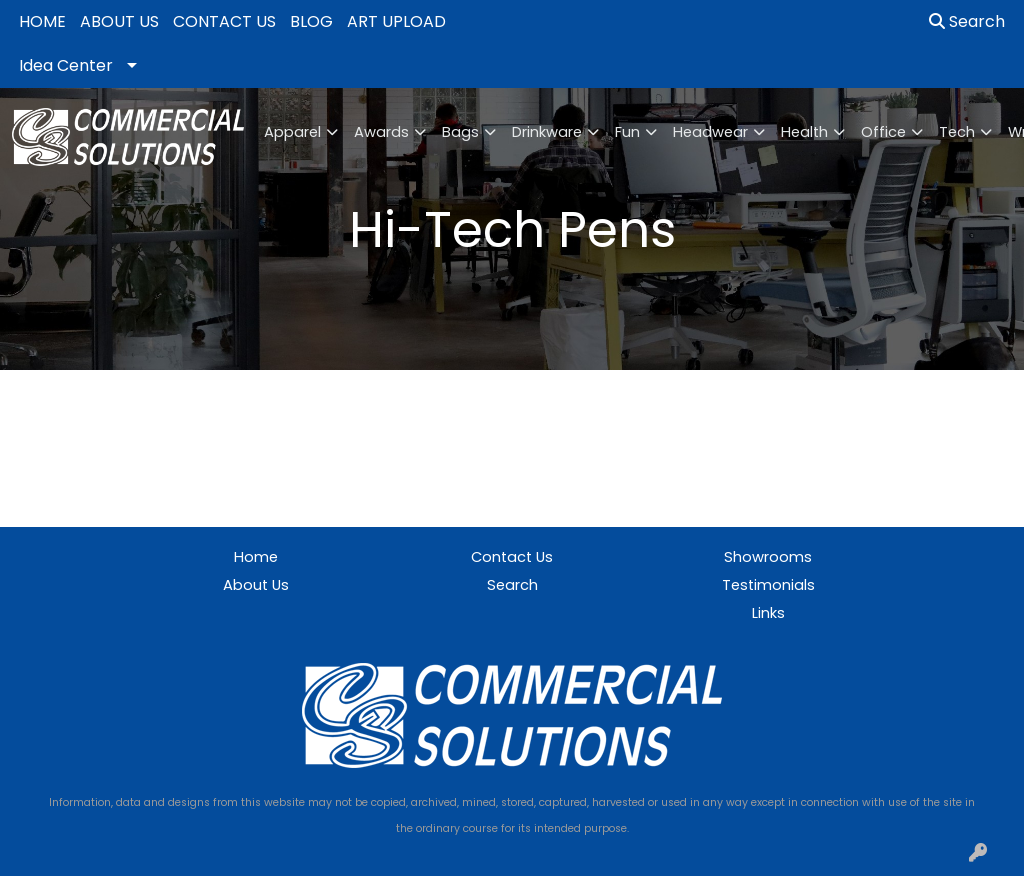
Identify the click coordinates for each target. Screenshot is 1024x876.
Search (967, 21)
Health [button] (804, 132)
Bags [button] (460, 132)
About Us (256, 585)
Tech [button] (957, 132)
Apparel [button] (292, 132)
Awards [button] (381, 132)
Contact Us (512, 557)
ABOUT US (119, 21)
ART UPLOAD (396, 21)
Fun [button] (627, 132)
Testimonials (768, 585)
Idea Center (66, 65)
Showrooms (768, 557)
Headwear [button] (710, 132)
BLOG (311, 21)
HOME (42, 21)
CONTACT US (224, 21)
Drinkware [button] (547, 132)
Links (768, 613)
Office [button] (883, 132)
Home (256, 557)
